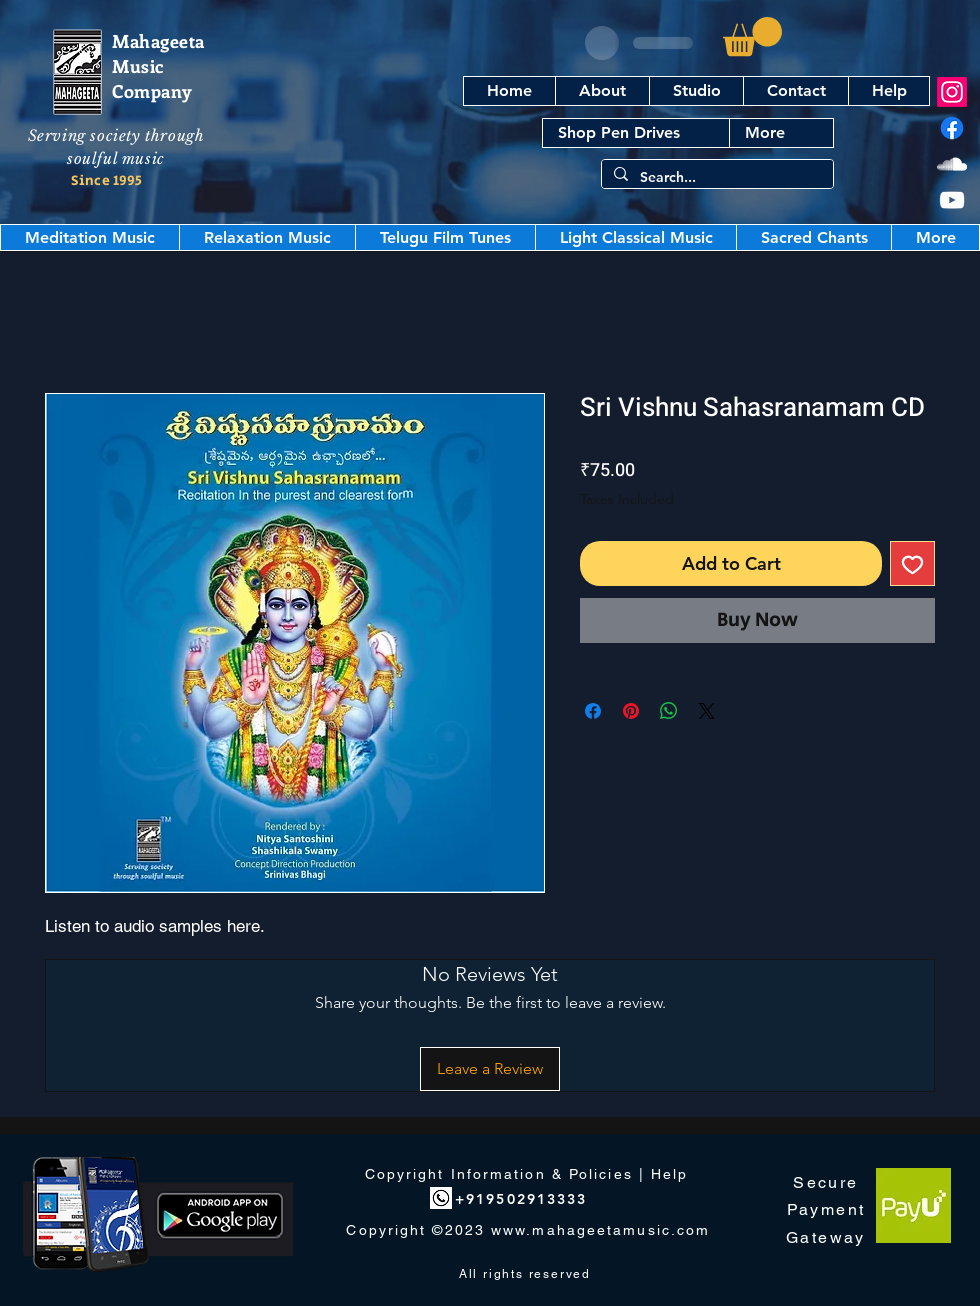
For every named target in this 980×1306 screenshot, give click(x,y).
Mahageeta (158, 41)
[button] (752, 36)
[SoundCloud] (952, 164)
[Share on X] (707, 711)
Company (152, 91)
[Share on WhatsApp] (669, 711)
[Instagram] (952, 92)
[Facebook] (952, 128)
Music (138, 66)
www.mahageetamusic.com (600, 1230)
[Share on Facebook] (593, 711)
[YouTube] (952, 200)
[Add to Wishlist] (912, 563)
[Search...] (715, 178)
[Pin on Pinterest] (631, 711)
